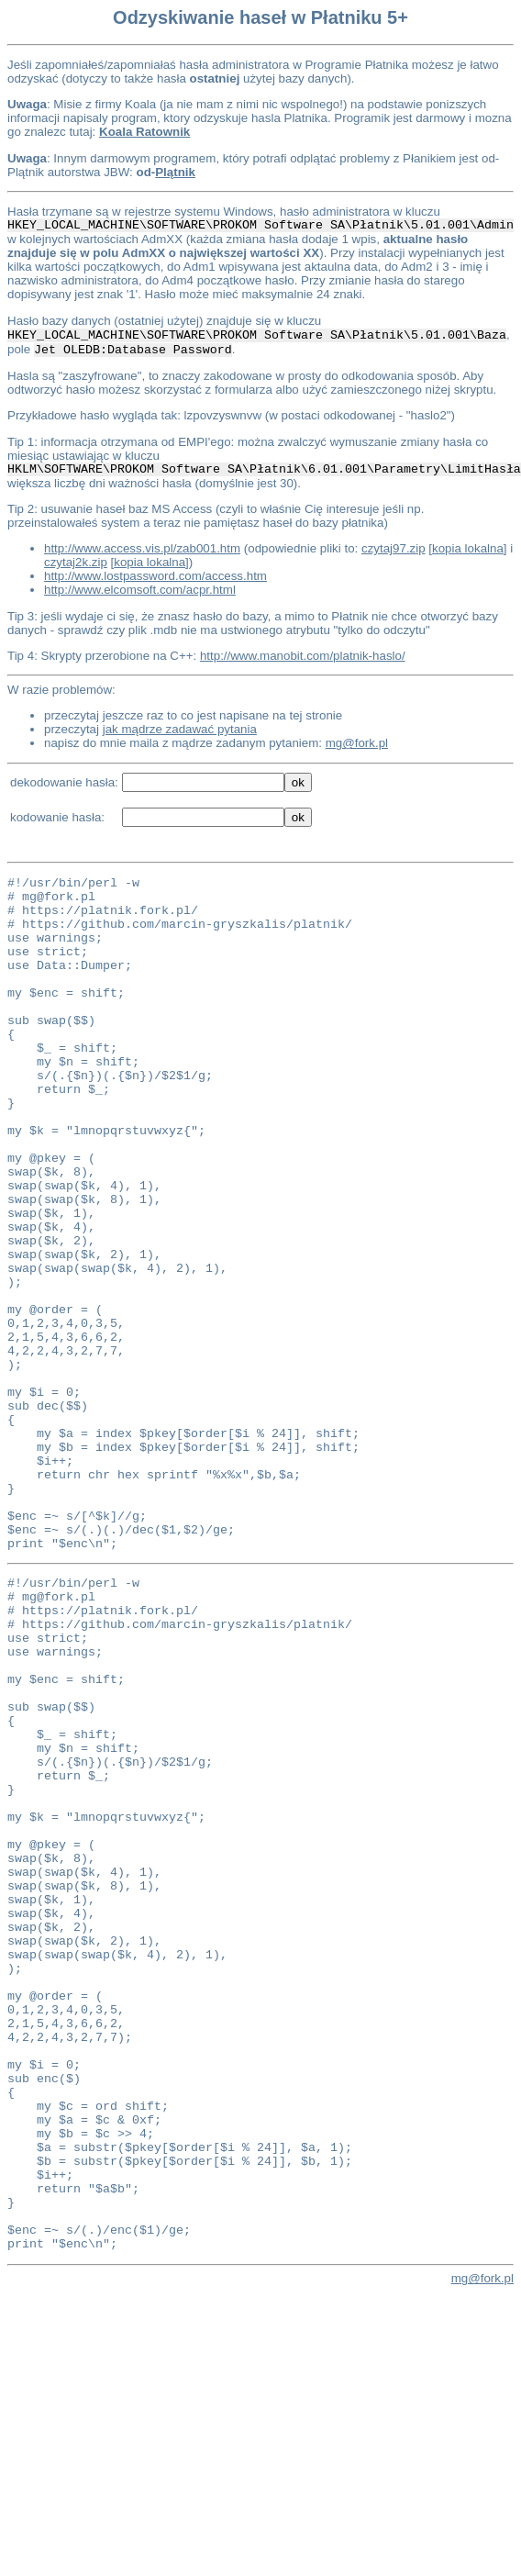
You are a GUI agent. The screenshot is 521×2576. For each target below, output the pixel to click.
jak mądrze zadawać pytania (180, 729)
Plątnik (175, 172)
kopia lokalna (468, 548)
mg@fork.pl (357, 743)
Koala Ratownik (144, 132)
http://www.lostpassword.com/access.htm (155, 576)
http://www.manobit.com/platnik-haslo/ (302, 656)
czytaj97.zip (393, 548)
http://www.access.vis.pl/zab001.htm (142, 548)
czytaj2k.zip (75, 562)
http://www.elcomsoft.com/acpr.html (140, 590)
